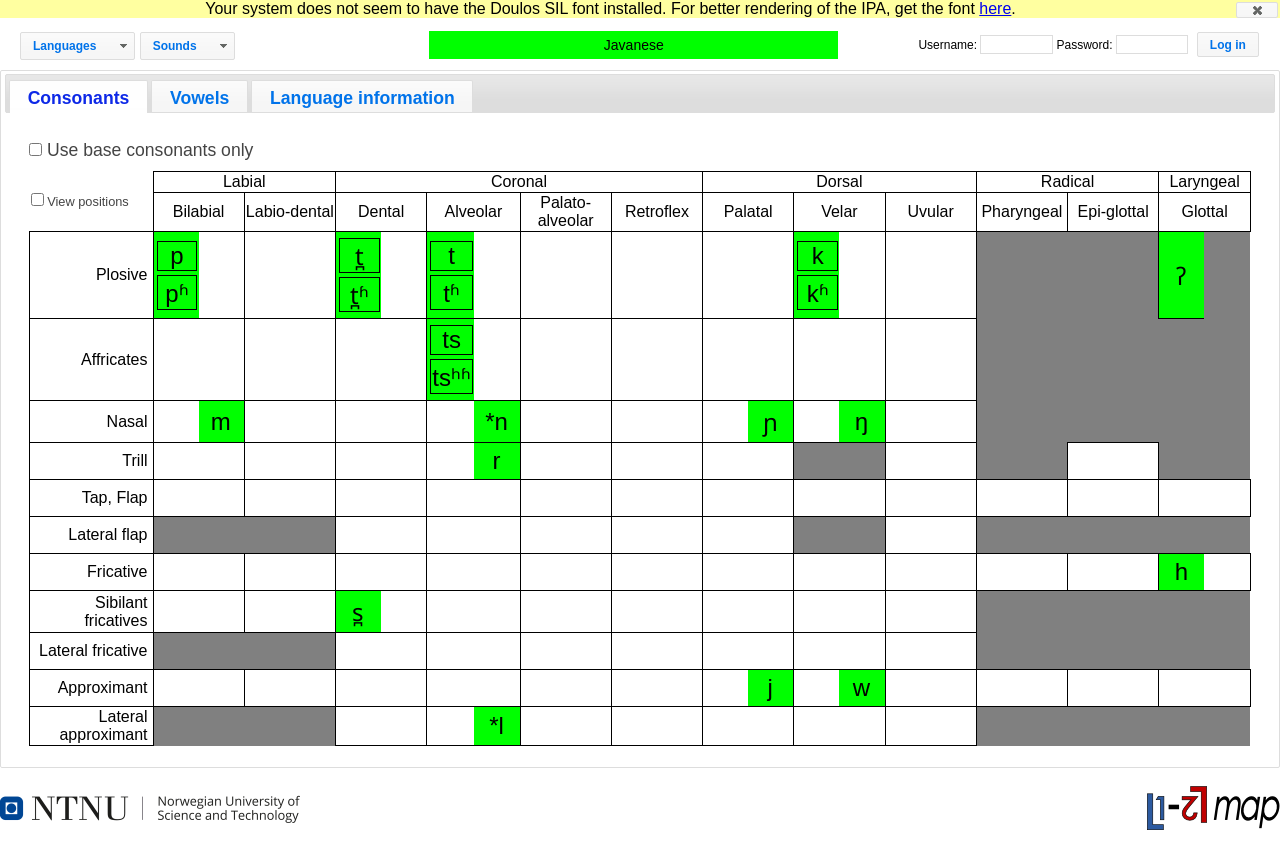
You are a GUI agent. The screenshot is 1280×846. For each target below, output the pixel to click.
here (995, 8)
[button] (1257, 10)
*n (496, 421)
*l (496, 725)
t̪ (359, 256)
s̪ (358, 612)
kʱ (818, 293)
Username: (949, 45)
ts (451, 339)
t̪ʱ (359, 295)
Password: (1085, 45)
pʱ (176, 293)
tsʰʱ (451, 377)
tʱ (451, 293)
